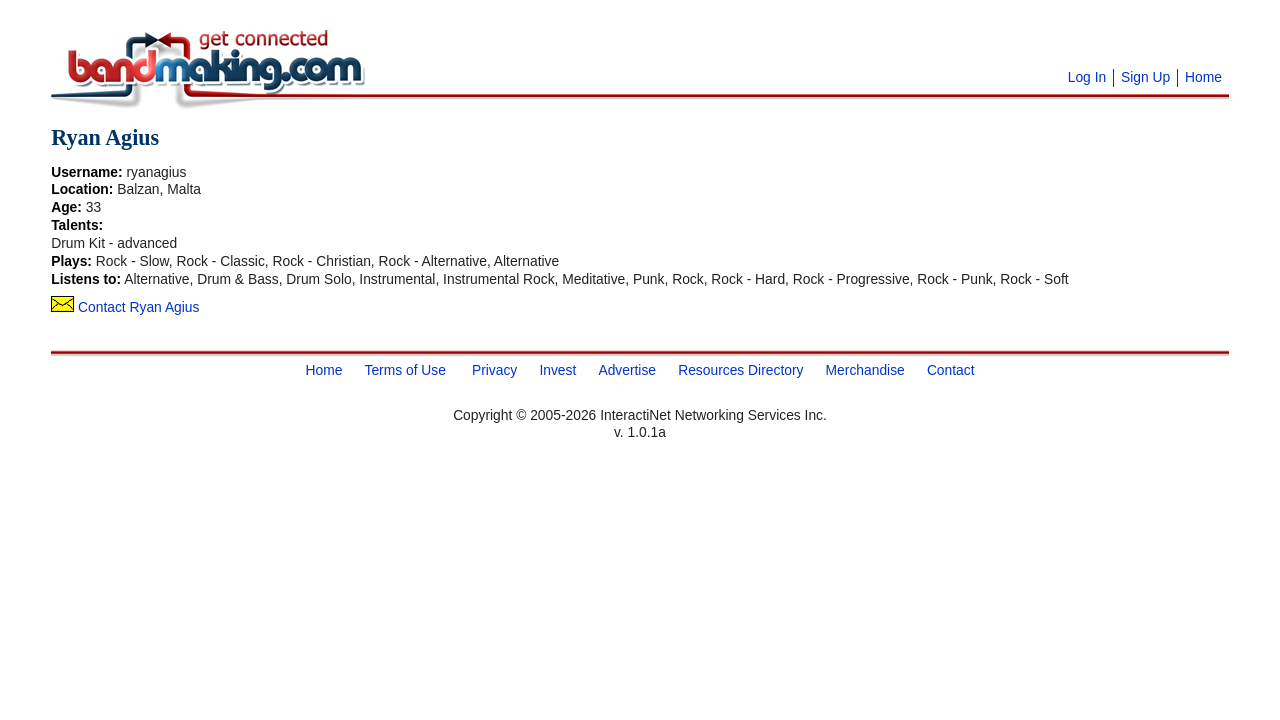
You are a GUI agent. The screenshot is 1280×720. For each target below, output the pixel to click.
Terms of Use (404, 370)
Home (1203, 77)
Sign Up (1145, 77)
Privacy (494, 370)
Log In (1087, 77)
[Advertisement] (621, 40)
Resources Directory (740, 370)
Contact (951, 370)
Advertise (627, 370)
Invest (557, 370)
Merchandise (865, 370)
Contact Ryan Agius (125, 307)
